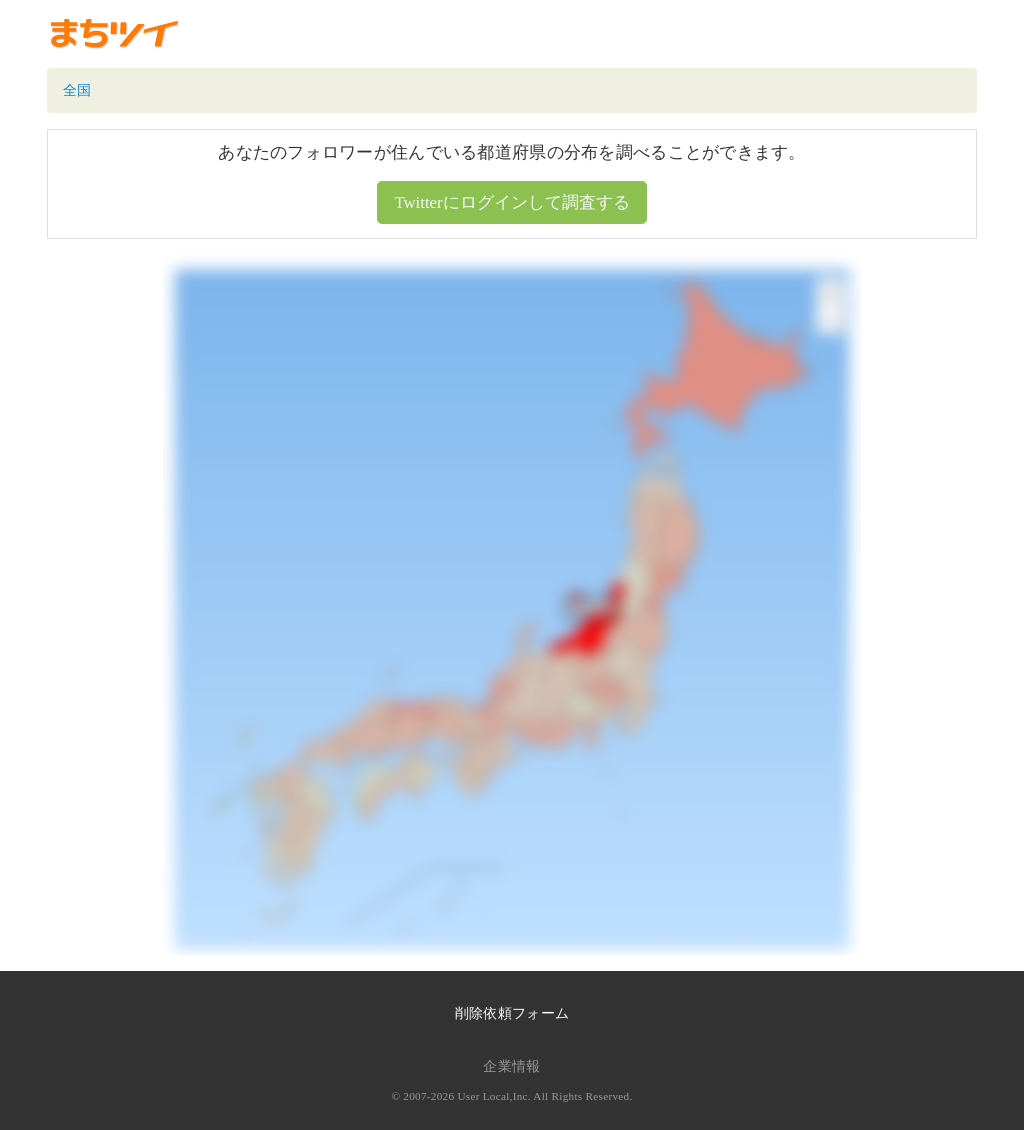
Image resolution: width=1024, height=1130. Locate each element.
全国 (77, 90)
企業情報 (511, 1066)
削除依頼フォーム (512, 1013)
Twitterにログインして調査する (511, 202)
